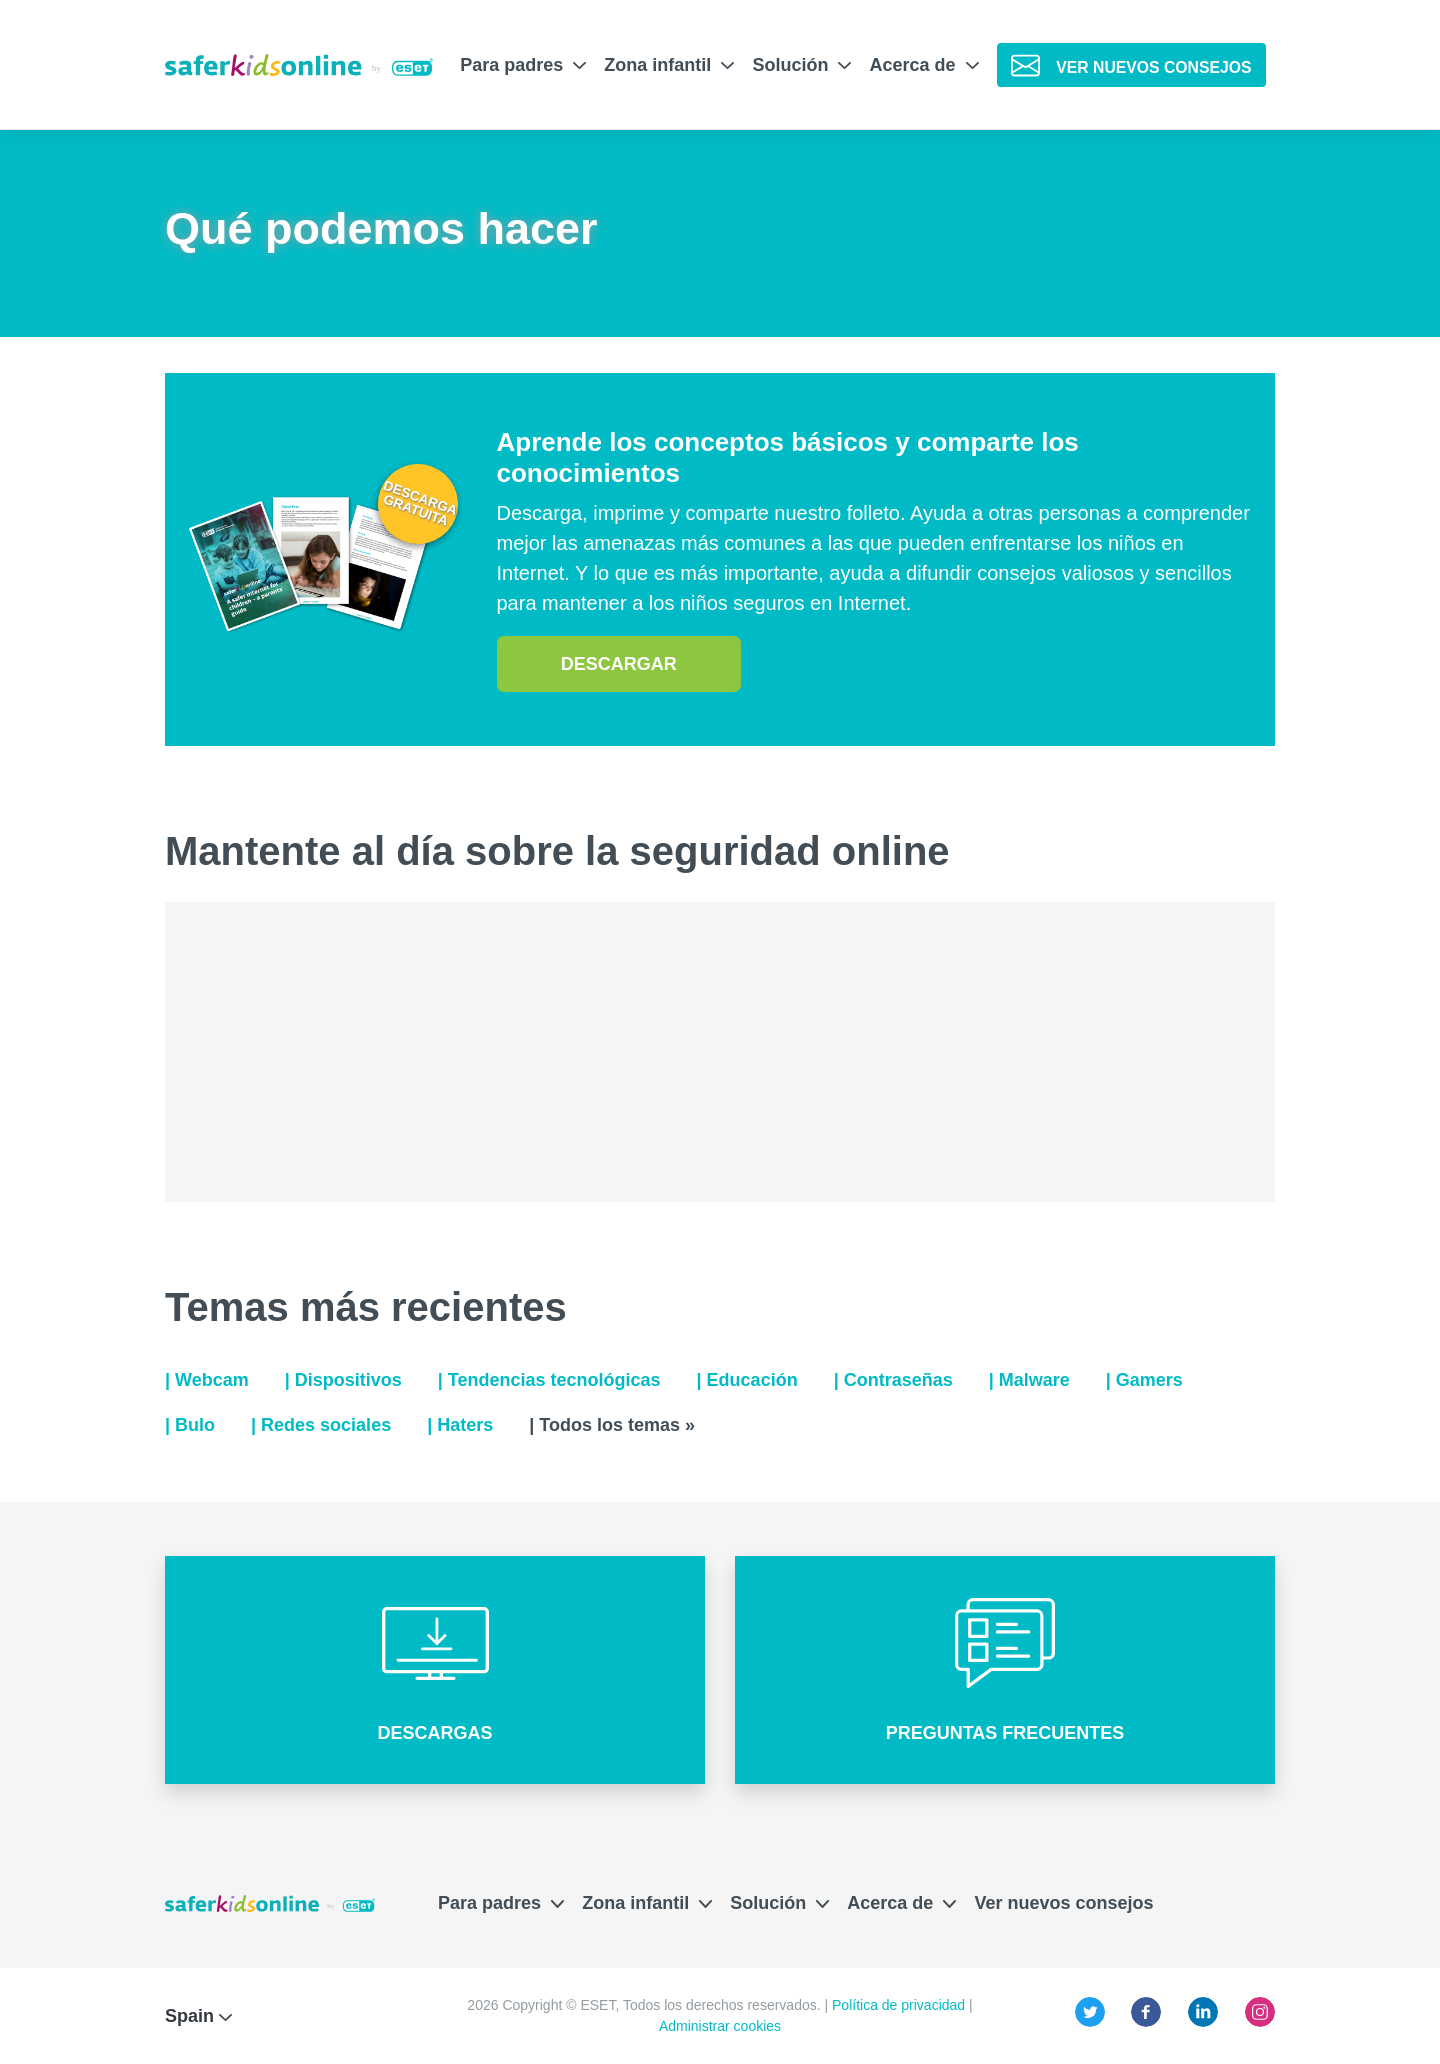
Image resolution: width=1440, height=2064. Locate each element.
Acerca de (923, 65)
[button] (435, 1670)
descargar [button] (619, 664)
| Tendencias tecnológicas (549, 1380)
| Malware (1029, 1380)
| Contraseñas (893, 1380)
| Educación (747, 1380)
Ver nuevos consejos (1063, 1903)
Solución (801, 65)
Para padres (523, 65)
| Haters (460, 1425)
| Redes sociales (321, 1425)
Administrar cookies (720, 2026)
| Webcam (207, 1380)
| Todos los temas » (612, 1425)
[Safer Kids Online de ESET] (299, 64)
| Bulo (190, 1425)
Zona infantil (669, 65)
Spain (198, 2016)
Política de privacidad (900, 2005)
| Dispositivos (343, 1380)
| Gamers (1144, 1380)
